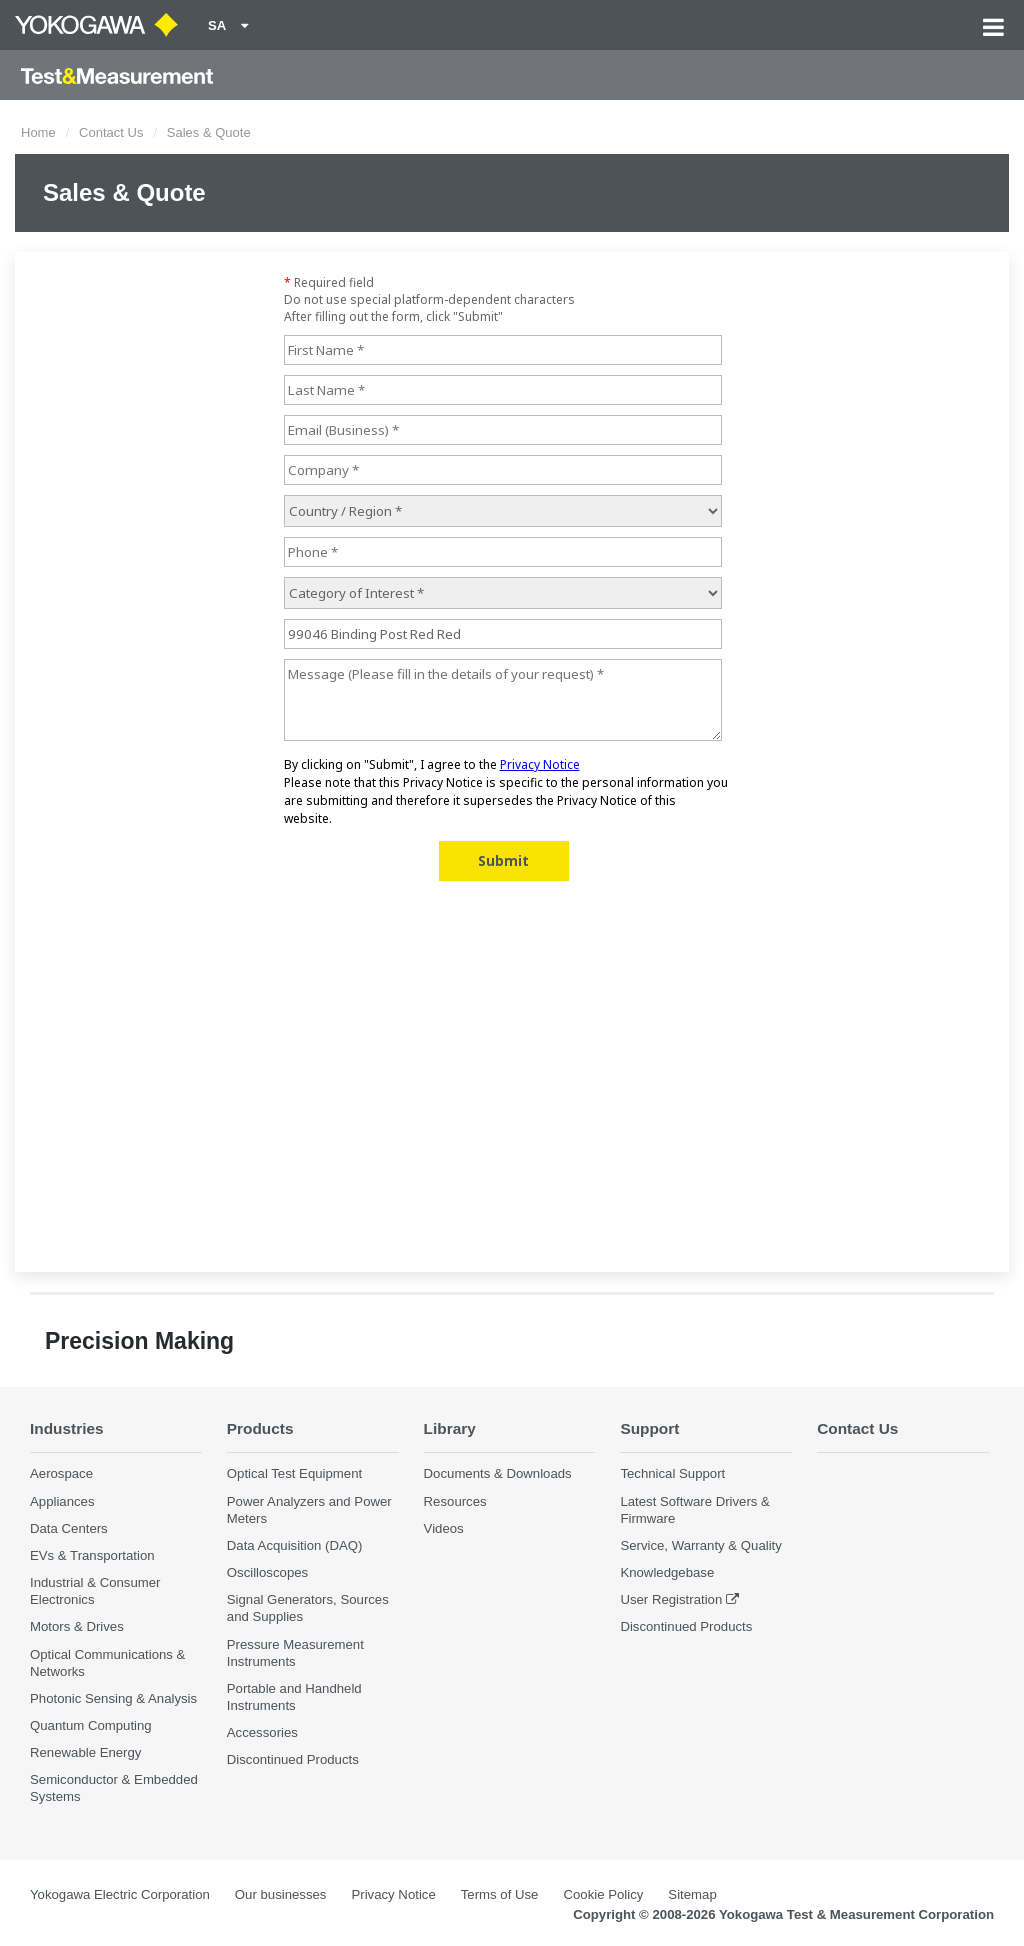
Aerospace (61, 1473)
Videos (444, 1528)
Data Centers (69, 1528)
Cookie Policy (603, 1894)
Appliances (62, 1501)
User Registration (671, 1599)
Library (450, 1428)
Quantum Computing (91, 1725)
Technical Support (672, 1473)
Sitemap (692, 1894)
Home (38, 132)
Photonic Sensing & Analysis (113, 1698)
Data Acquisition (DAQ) (295, 1545)
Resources (455, 1501)
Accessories (262, 1732)
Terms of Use (500, 1894)
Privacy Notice (393, 1894)
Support (649, 1428)
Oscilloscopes (267, 1572)
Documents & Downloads (498, 1473)
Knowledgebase (667, 1572)
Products (260, 1428)
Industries (67, 1428)
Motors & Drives (77, 1626)
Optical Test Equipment (294, 1473)
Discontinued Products (293, 1759)
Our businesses (281, 1894)
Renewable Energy (85, 1752)
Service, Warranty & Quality (700, 1545)
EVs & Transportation (92, 1555)
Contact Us (111, 132)
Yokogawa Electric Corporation (120, 1894)
